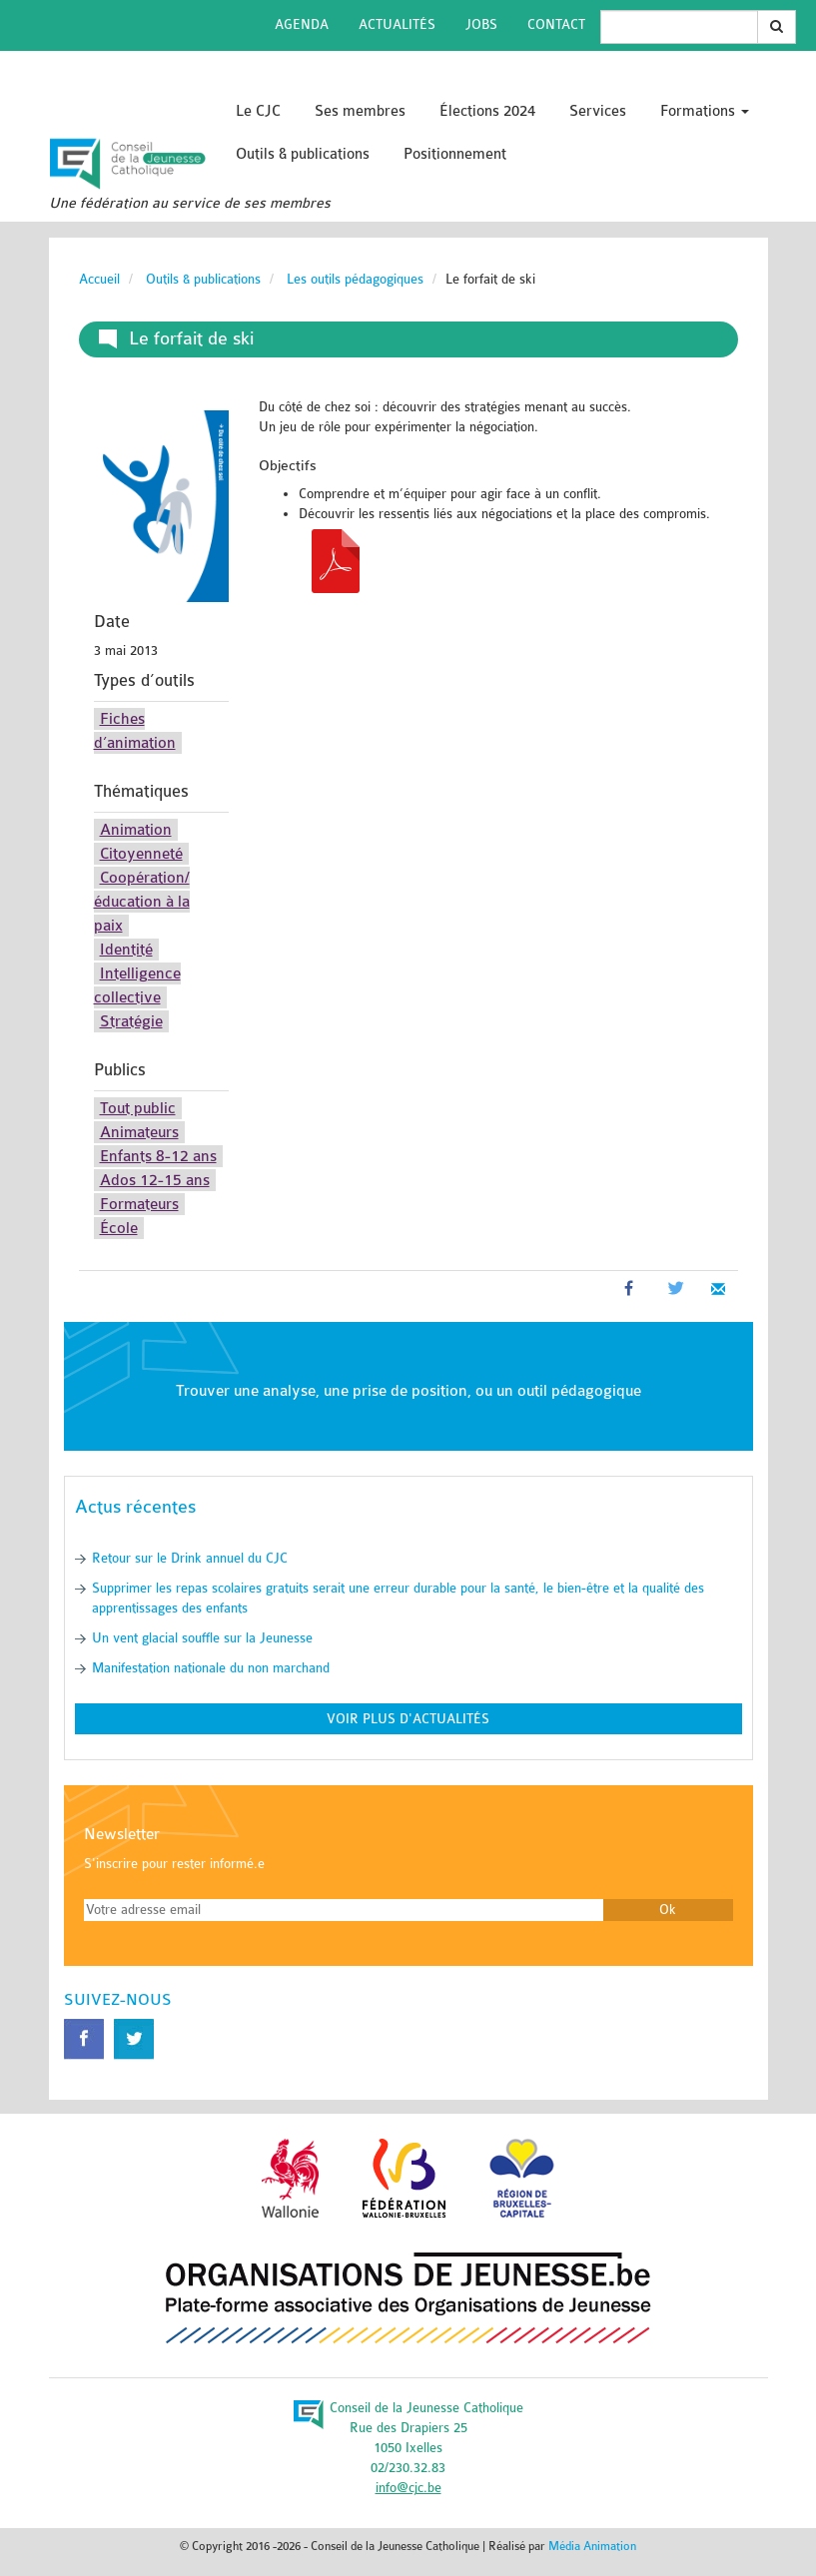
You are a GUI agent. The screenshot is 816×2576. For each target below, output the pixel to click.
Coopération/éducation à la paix (142, 902)
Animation (136, 830)
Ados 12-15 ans (155, 1180)
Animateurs (139, 1132)
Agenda (302, 24)
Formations (704, 111)
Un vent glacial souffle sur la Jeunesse (202, 1637)
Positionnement (455, 154)
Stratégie (131, 1021)
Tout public (138, 1108)
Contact (556, 24)
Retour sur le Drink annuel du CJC (190, 1558)
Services (597, 111)
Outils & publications (303, 154)
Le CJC (258, 111)
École (119, 1228)
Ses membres (360, 111)
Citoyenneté (141, 854)
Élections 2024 (487, 111)
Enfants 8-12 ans (158, 1156)
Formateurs (139, 1204)
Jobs (481, 24)
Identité (126, 950)
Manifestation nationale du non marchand (211, 1667)
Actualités (397, 24)
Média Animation (592, 2546)
